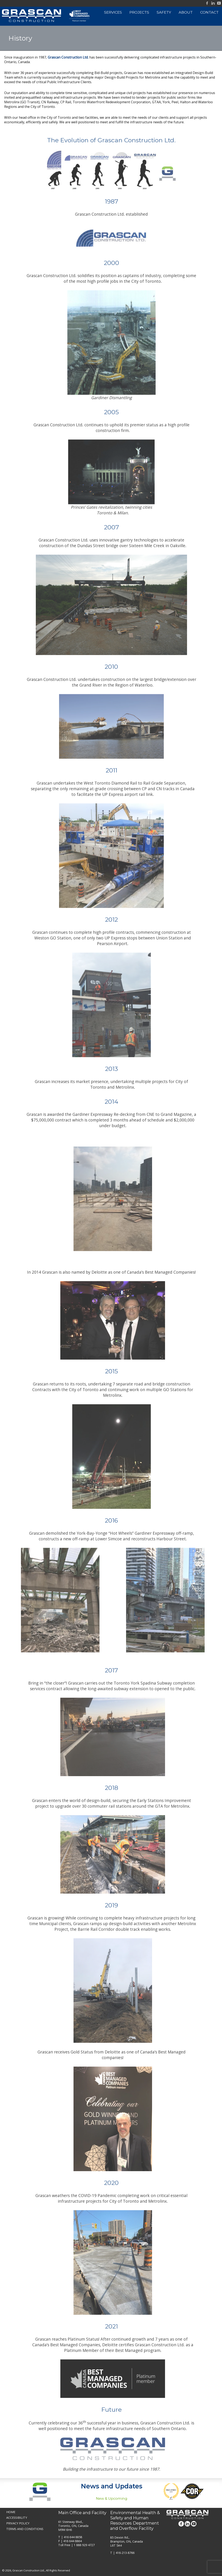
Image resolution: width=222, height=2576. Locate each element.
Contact (209, 12)
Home (10, 2512)
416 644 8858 (73, 2537)
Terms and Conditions (24, 2529)
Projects (139, 12)
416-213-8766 (125, 2553)
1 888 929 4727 (84, 2545)
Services (113, 12)
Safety (164, 12)
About (186, 12)
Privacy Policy (17, 2523)
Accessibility (16, 2518)
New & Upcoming (111, 2498)
